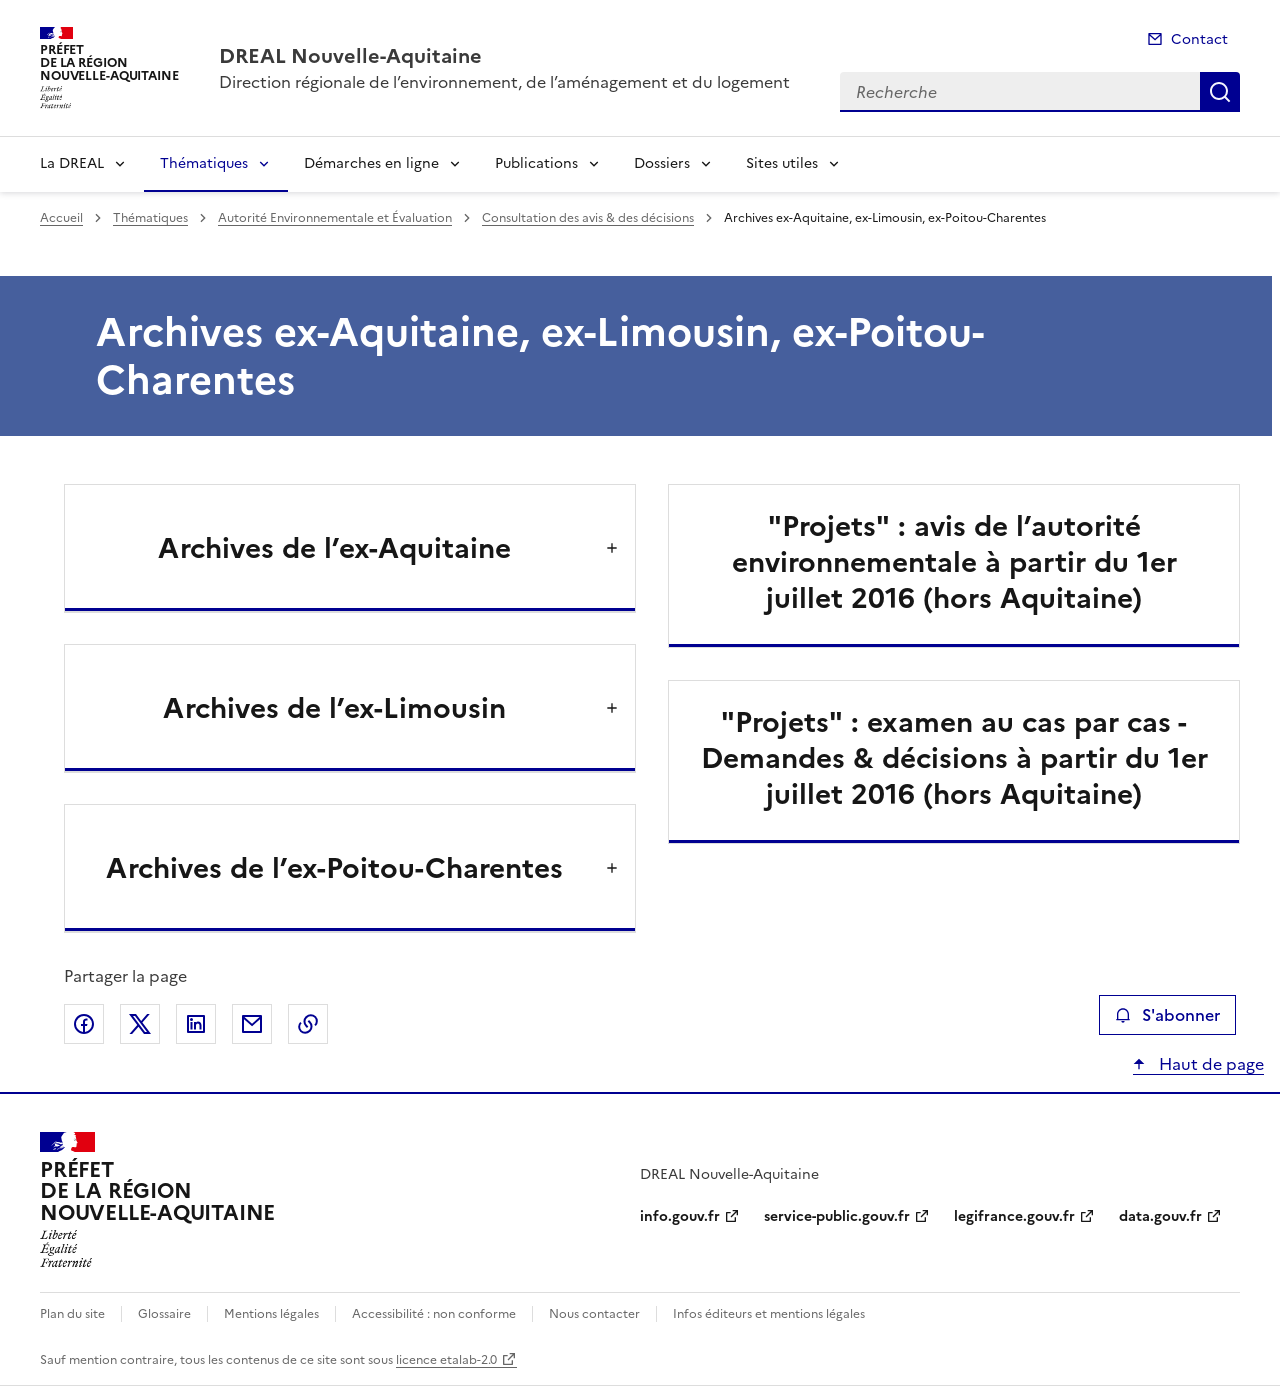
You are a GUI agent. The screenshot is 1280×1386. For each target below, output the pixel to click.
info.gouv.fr (680, 1216)
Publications (536, 163)
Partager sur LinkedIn (196, 1024)
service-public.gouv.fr (837, 1216)
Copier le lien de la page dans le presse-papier (308, 1024)
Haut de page (1209, 1064)
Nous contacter (594, 1314)
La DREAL (72, 163)
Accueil (61, 218)
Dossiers (662, 163)
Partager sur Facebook (84, 1024)
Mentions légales (271, 1314)
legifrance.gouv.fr (1014, 1216)
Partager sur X (140, 1024)
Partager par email (252, 1024)
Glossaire (164, 1314)
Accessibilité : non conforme (434, 1314)
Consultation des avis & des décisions (588, 218)
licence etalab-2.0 (446, 1360)
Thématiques (204, 163)
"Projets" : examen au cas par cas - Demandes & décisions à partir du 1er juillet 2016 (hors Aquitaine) (954, 758)
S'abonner (1167, 1015)
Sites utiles (782, 163)
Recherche (1220, 92)
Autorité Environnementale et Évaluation (335, 218)
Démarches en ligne (371, 163)
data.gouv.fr (1160, 1216)
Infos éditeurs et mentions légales (769, 1314)
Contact (1199, 39)
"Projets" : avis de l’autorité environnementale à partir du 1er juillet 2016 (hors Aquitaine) (954, 562)
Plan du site (72, 1314)
